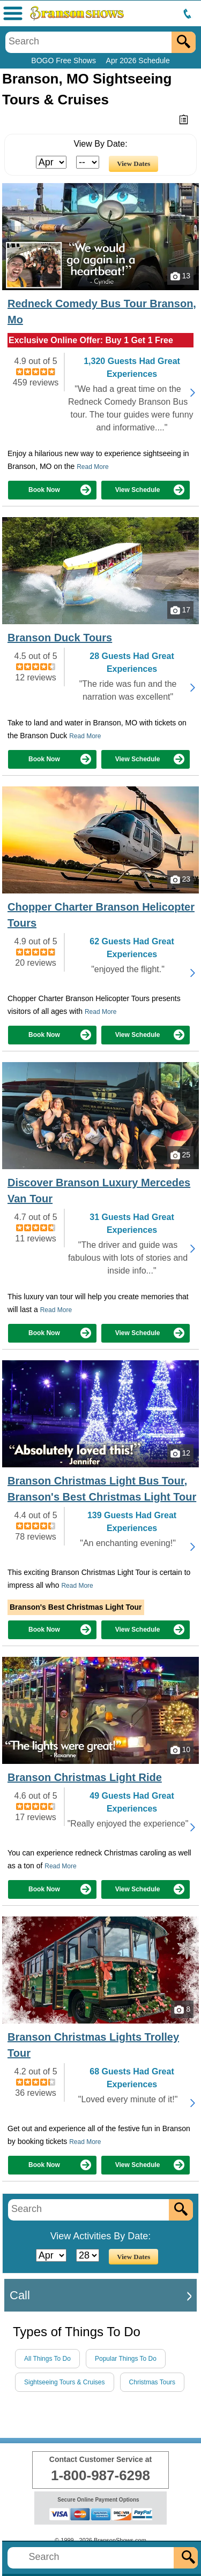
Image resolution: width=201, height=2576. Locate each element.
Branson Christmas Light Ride (85, 1777)
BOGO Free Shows (63, 60)
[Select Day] (87, 162)
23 (180, 879)
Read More (92, 467)
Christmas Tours (152, 2382)
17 (180, 610)
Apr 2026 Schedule (138, 60)
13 (180, 276)
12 (180, 1453)
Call (20, 2295)
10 (180, 1750)
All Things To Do (47, 2358)
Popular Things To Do (126, 2358)
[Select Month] (51, 162)
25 (180, 1155)
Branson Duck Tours (60, 637)
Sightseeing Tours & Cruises (64, 2382)
